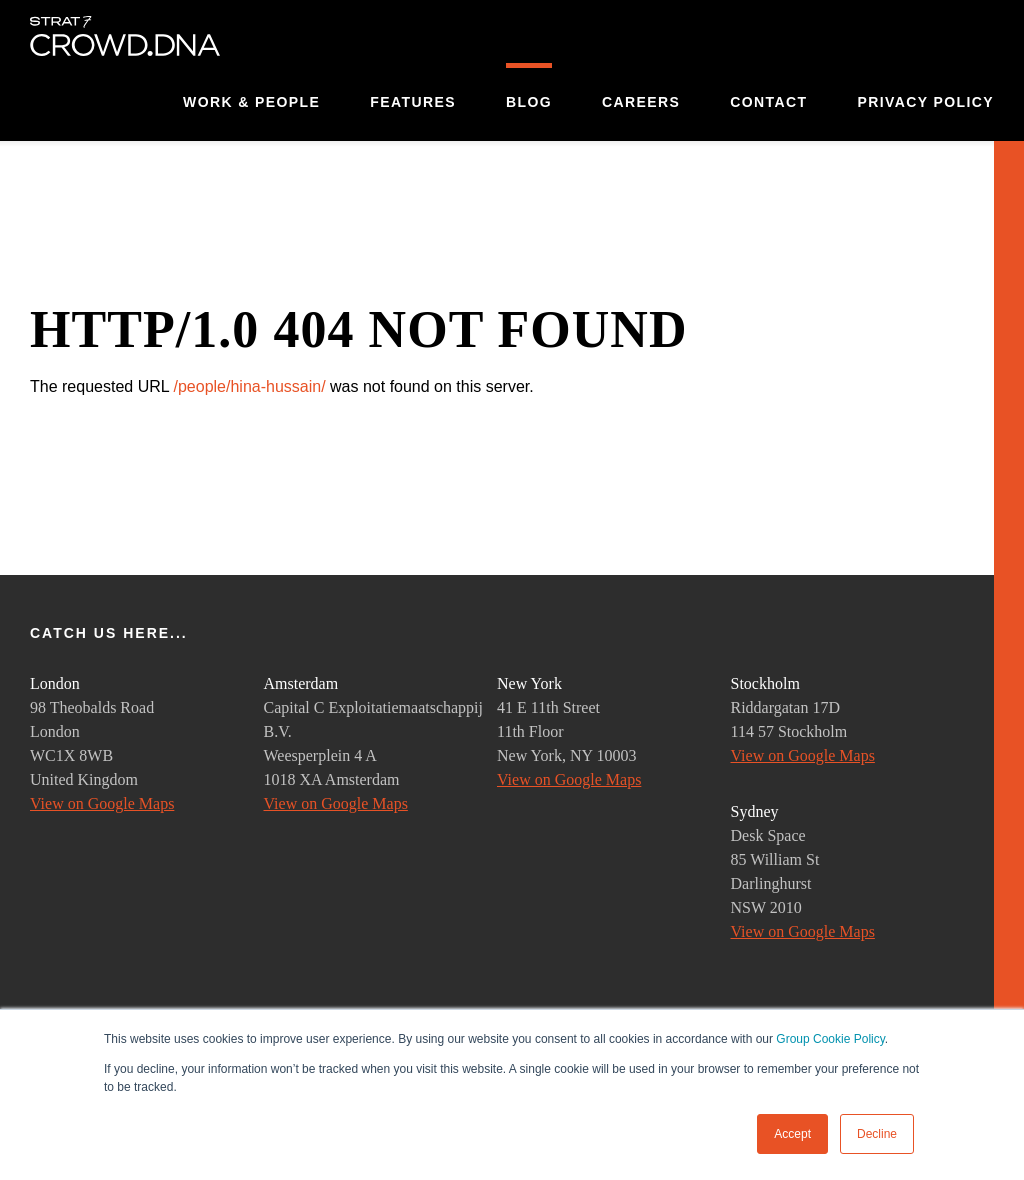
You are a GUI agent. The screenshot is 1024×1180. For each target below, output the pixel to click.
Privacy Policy (925, 102)
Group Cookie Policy (830, 1039)
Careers (641, 102)
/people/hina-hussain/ (249, 386)
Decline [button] (877, 1134)
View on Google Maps (102, 803)
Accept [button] (792, 1134)
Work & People (251, 102)
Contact (768, 102)
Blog (529, 102)
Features (413, 102)
